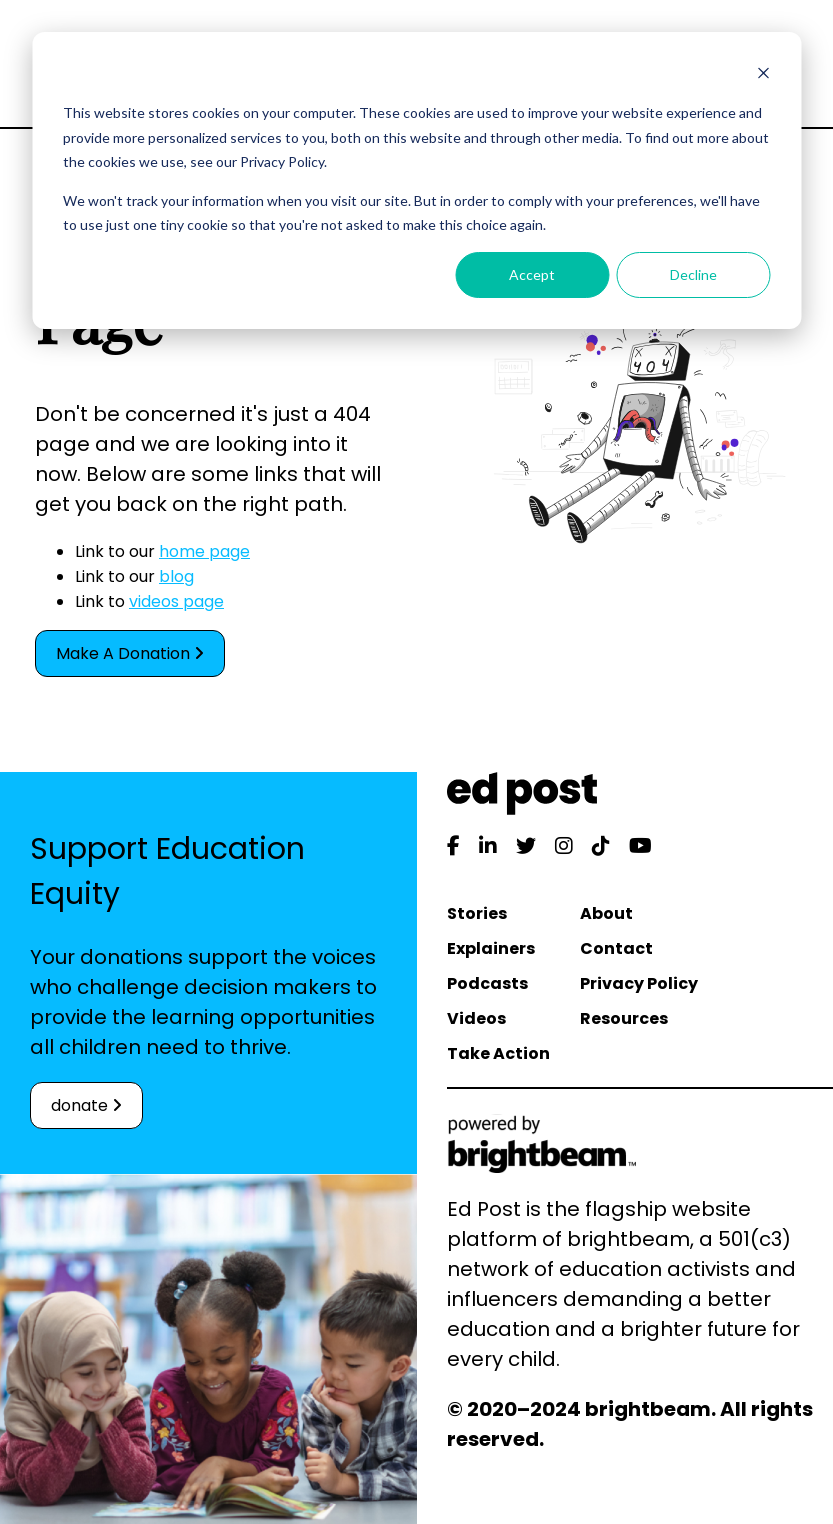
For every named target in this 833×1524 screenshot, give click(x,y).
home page (204, 551)
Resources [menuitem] (624, 1018)
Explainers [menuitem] (491, 948)
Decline (693, 274)
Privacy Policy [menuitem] (639, 983)
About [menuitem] (606, 913)
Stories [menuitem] (477, 913)
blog (176, 576)
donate (86, 1105)
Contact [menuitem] (616, 948)
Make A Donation (130, 653)
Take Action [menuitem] (498, 1053)
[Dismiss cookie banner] (763, 75)
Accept (532, 274)
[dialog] (416, 180)
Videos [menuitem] (476, 1018)
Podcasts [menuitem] (487, 983)
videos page (176, 601)
